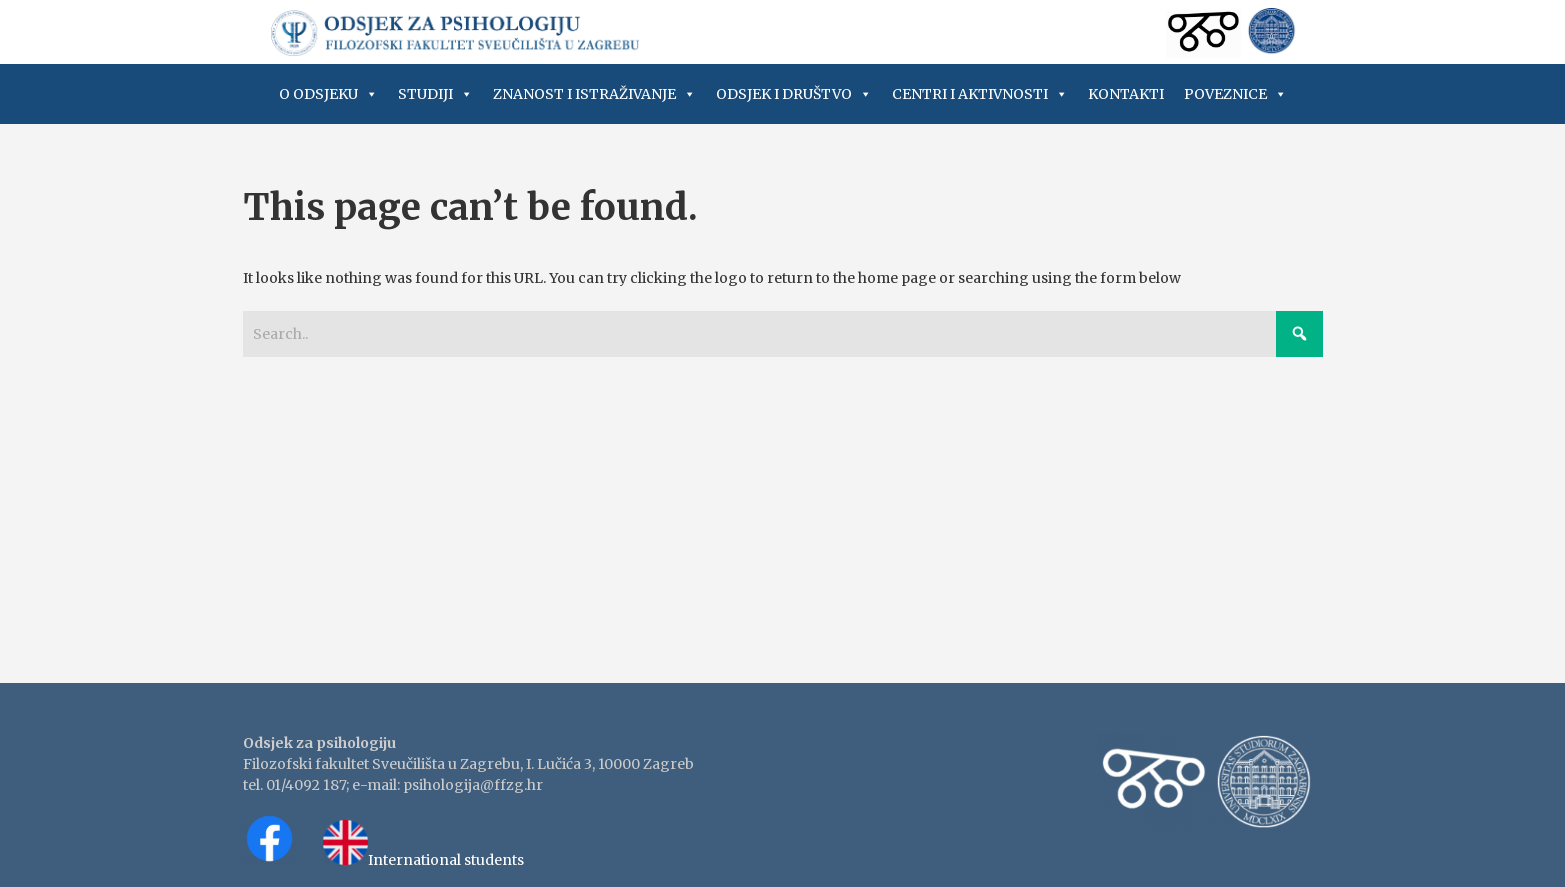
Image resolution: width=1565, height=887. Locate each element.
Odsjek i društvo (794, 94)
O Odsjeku (328, 94)
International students (446, 860)
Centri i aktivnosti (980, 94)
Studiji (435, 94)
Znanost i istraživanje (594, 94)
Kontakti (1126, 94)
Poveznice (1235, 94)
